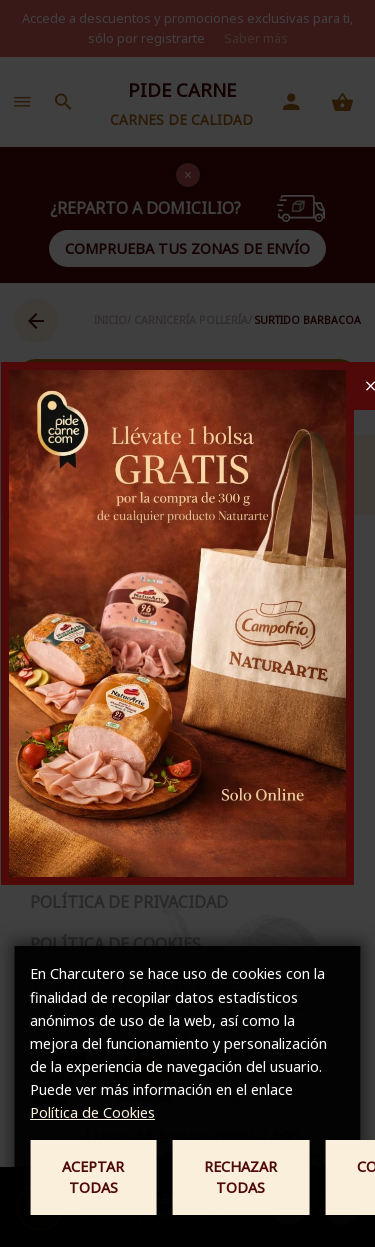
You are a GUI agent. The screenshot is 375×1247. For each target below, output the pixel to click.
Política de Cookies (92, 1112)
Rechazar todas (240, 1177)
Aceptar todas (93, 1177)
